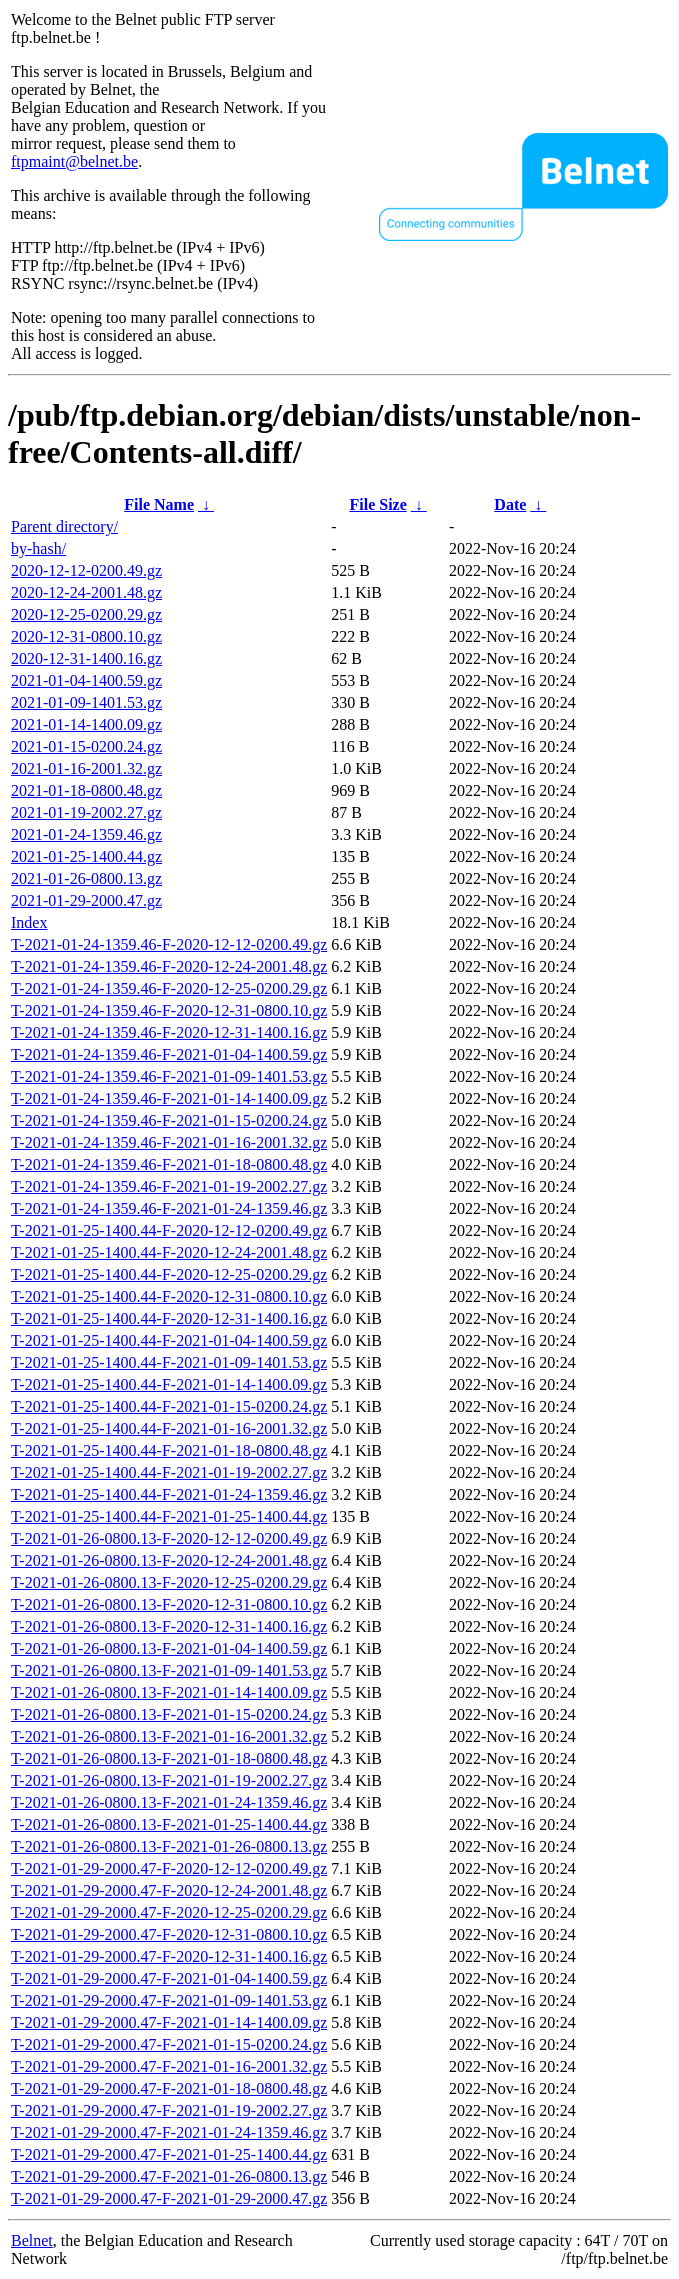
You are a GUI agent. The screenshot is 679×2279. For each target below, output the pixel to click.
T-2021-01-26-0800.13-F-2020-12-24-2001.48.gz (169, 1560)
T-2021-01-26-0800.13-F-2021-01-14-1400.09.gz (169, 1692)
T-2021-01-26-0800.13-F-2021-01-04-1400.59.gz (169, 1648)
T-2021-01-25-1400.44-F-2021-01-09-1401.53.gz (169, 1362)
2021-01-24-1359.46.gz (86, 834)
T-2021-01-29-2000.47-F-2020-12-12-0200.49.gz (169, 1868)
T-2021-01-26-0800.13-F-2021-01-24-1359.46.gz (169, 1802)
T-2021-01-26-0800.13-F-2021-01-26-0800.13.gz (169, 1846)
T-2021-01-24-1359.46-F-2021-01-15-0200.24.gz (169, 1120)
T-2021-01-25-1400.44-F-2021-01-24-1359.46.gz (169, 1494)
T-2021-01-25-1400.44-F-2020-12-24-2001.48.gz (169, 1252)
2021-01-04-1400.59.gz (86, 680)
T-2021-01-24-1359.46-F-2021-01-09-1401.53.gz (169, 1076)
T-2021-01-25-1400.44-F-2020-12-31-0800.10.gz (169, 1296)
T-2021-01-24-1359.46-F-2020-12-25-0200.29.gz (169, 988)
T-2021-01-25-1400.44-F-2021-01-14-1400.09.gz (169, 1384)
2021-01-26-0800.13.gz (86, 878)
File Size (377, 504)
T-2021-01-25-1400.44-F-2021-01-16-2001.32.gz (169, 1428)
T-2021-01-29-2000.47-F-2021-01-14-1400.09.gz (169, 2022)
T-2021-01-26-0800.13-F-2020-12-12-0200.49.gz (169, 1538)
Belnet (32, 2240)
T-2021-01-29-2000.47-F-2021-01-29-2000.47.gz (169, 2198)
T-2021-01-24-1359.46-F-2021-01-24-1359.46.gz (169, 1208)
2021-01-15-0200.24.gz (86, 746)
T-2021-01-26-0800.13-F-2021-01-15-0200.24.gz (169, 1714)
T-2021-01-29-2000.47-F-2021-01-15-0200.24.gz (169, 2044)
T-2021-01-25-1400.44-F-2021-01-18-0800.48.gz (169, 1450)
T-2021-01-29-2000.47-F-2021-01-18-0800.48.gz (169, 2088)
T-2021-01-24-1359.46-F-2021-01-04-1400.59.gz (169, 1054)
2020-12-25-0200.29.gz (86, 614)
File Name (159, 504)
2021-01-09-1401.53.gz (86, 702)
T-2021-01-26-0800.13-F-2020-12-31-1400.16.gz (169, 1626)
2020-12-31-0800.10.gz (86, 636)
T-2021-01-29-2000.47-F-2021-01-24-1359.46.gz (169, 2132)
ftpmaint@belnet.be (74, 161)
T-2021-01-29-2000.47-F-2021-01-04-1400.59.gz (169, 1978)
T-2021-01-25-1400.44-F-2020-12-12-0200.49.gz (169, 1230)
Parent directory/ (64, 526)
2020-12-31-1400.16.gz (86, 658)
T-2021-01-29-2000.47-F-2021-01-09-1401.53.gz (169, 2000)
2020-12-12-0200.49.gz (86, 570)
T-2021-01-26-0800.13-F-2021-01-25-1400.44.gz (169, 1824)
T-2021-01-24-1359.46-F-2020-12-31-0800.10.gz (169, 1010)
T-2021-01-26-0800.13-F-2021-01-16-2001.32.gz (169, 1736)
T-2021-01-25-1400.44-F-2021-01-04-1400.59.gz (169, 1340)
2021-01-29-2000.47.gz (86, 900)
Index (29, 922)
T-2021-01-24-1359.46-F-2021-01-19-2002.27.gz (169, 1186)
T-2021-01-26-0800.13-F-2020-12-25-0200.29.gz (169, 1582)
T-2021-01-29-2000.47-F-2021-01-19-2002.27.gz (169, 2110)
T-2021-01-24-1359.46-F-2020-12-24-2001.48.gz (169, 966)
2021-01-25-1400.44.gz (86, 856)
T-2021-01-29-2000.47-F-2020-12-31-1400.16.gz (169, 1956)
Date (510, 504)
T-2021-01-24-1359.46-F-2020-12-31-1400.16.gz (169, 1032)
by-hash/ (38, 548)
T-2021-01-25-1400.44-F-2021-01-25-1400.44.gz (169, 1516)
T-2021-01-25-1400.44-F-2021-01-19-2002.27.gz (169, 1472)
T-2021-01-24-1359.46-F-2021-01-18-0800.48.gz (169, 1164)
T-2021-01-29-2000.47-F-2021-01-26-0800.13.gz (169, 2176)
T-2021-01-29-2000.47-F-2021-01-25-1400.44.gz (169, 2154)
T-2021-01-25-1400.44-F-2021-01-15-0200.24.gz (169, 1406)
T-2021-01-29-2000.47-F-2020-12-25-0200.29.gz (169, 1912)
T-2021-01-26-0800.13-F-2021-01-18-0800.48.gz (169, 1758)
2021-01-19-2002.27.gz (86, 812)
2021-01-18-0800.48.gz (86, 790)
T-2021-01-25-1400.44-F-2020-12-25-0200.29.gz (169, 1274)
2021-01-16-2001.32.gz (86, 768)
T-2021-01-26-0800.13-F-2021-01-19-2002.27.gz (169, 1780)
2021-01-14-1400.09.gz (86, 724)
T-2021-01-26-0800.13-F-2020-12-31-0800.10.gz (169, 1604)
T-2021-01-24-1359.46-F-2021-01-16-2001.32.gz (169, 1142)
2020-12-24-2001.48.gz (86, 592)
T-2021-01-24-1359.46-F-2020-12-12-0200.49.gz (169, 944)
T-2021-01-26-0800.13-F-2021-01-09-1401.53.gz (169, 1670)
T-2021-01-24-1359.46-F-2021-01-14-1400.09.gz (169, 1098)
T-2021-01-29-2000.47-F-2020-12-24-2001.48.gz (169, 1890)
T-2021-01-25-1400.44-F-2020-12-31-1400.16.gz (169, 1318)
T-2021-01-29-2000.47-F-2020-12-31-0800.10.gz (169, 1934)
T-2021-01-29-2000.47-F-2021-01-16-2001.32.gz (169, 2066)
